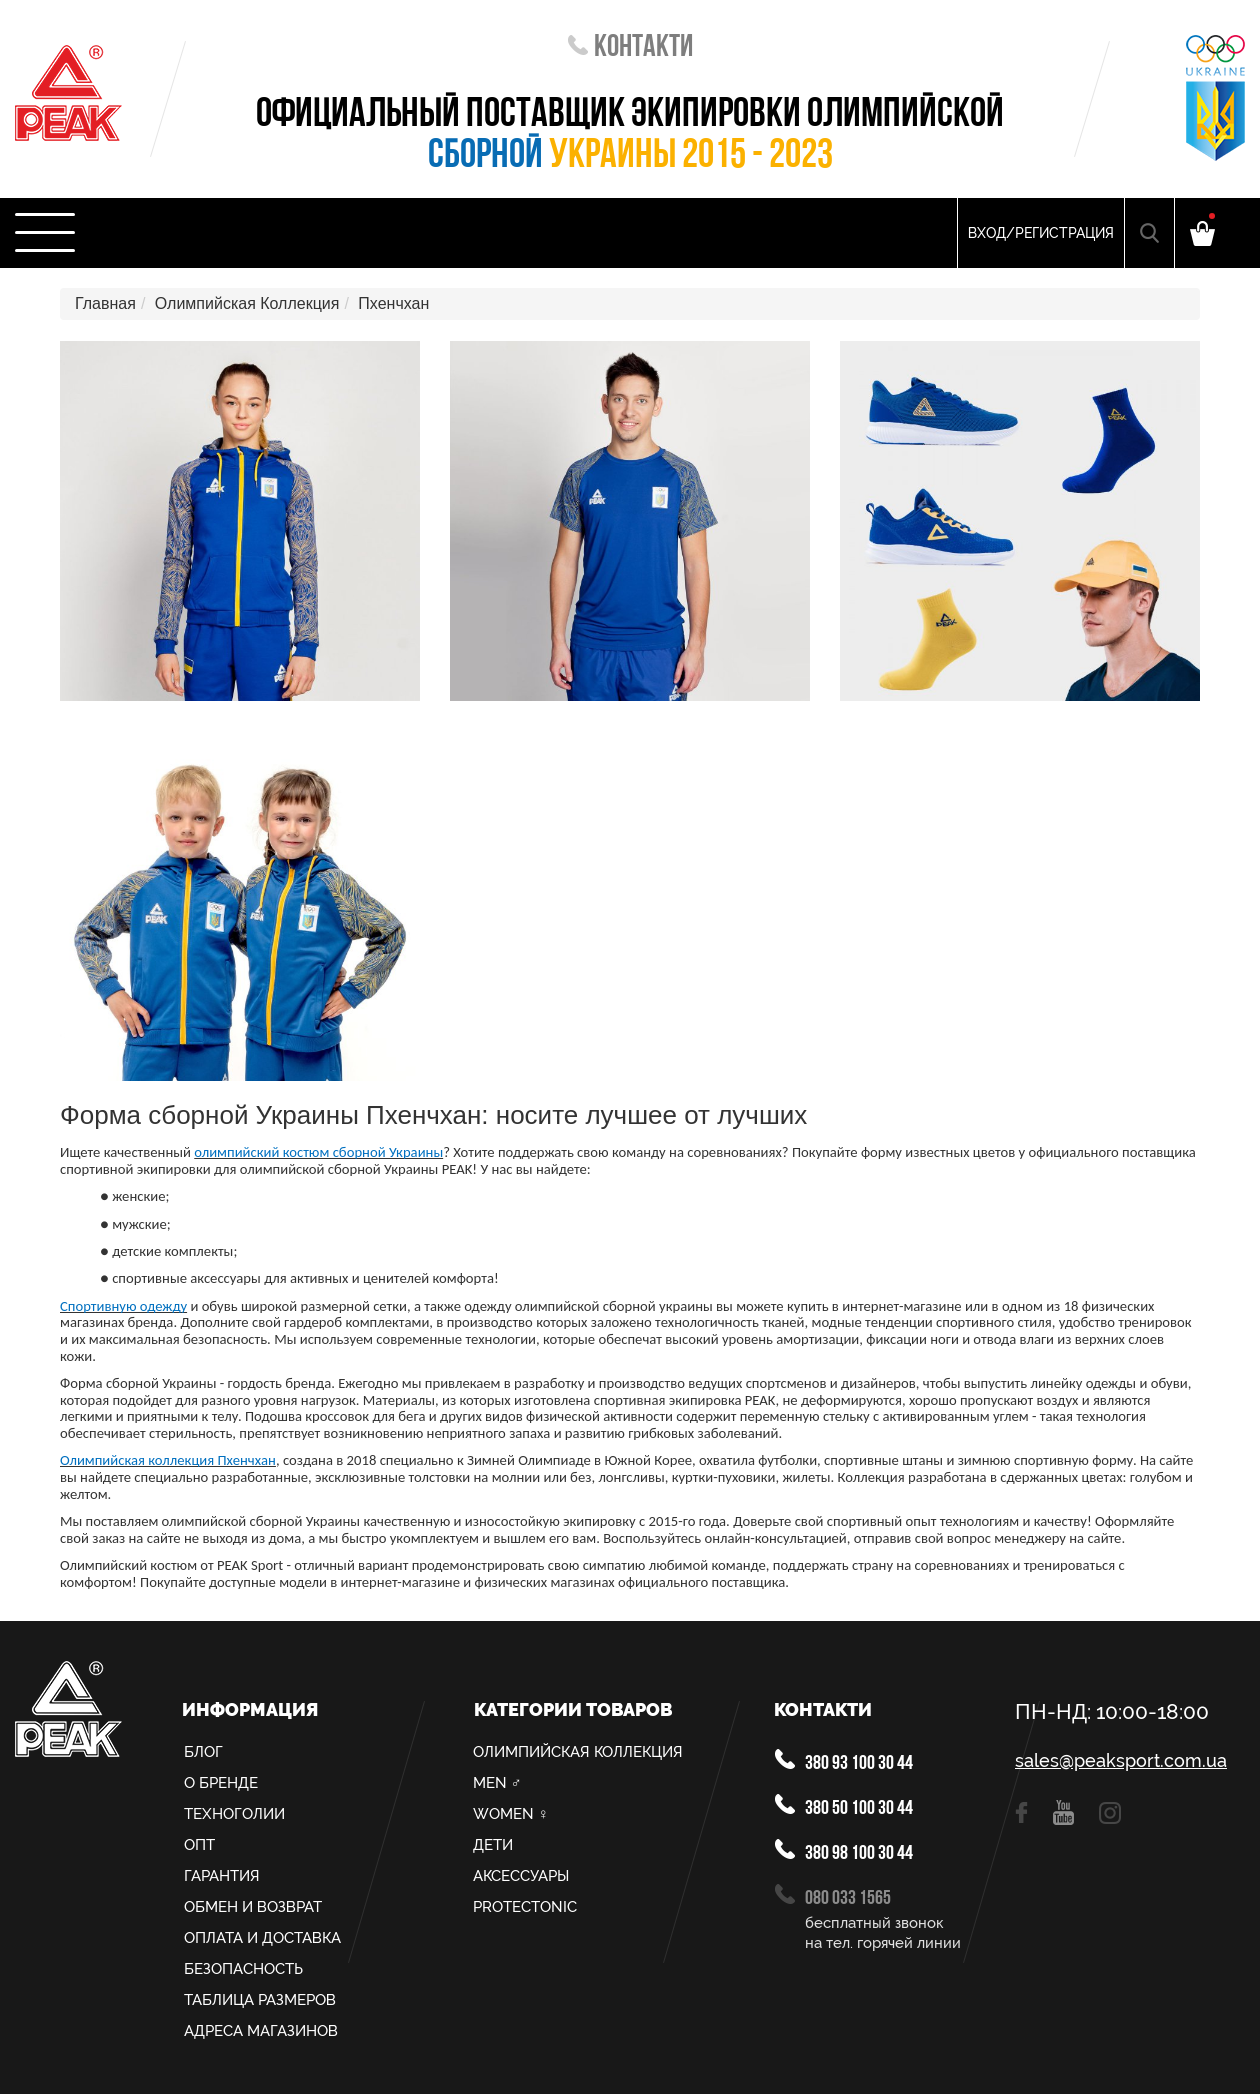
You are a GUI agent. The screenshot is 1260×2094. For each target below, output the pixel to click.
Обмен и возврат (253, 1907)
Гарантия (222, 1876)
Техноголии (234, 1814)
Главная (105, 303)
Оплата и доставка (262, 1938)
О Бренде (221, 1783)
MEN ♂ (497, 1783)
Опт (199, 1845)
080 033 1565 (833, 1896)
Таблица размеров (260, 2000)
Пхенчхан (393, 303)
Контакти (630, 48)
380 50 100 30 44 (844, 1806)
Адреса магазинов (261, 2031)
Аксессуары (521, 1876)
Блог (203, 1752)
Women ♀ (511, 1814)
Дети (493, 1845)
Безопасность (243, 1969)
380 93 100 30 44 (844, 1761)
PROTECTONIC (525, 1907)
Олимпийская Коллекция (247, 303)
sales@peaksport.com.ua (1121, 1761)
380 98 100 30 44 (844, 1851)
